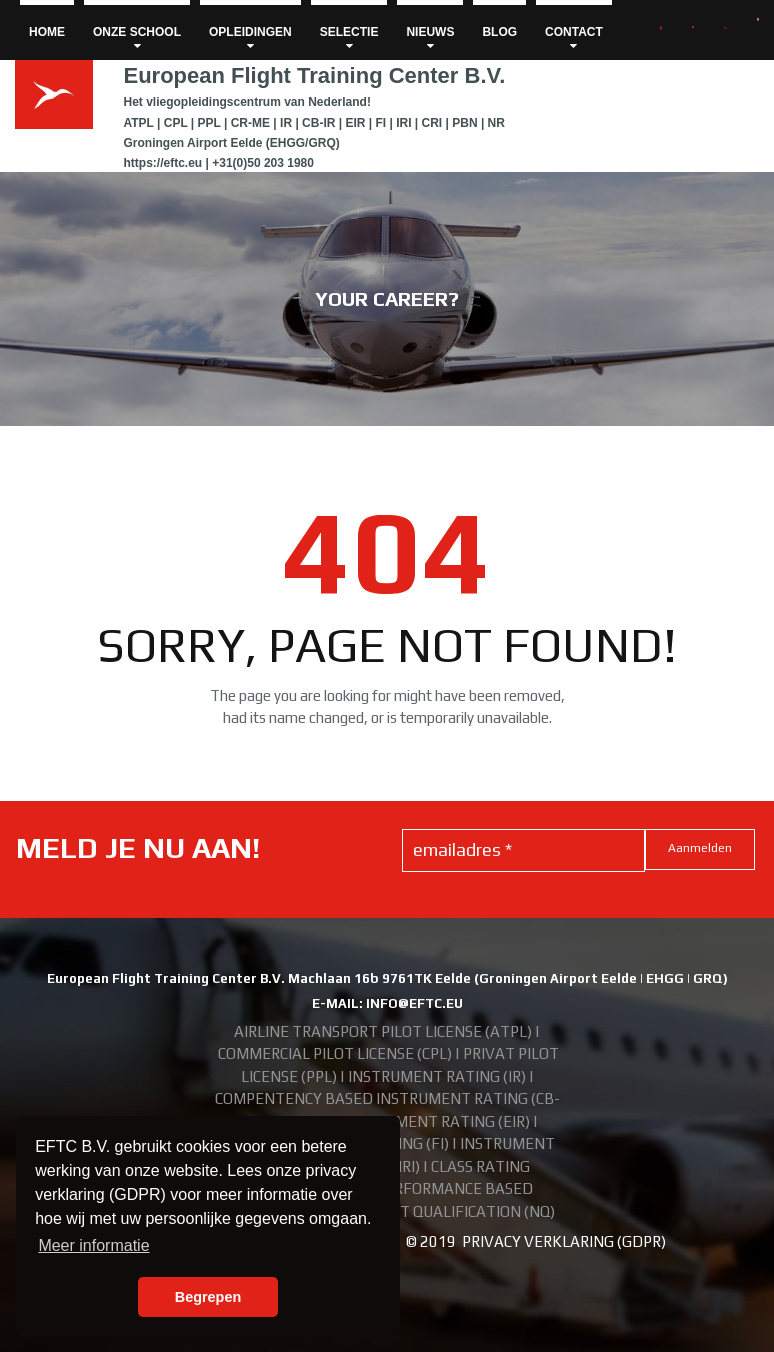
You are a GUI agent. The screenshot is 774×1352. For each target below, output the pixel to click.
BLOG (499, 32)
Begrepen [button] (208, 1297)
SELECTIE (349, 38)
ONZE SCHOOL (137, 38)
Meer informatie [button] (93, 1245)
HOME (47, 32)
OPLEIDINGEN (250, 38)
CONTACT (574, 38)
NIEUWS (430, 38)
